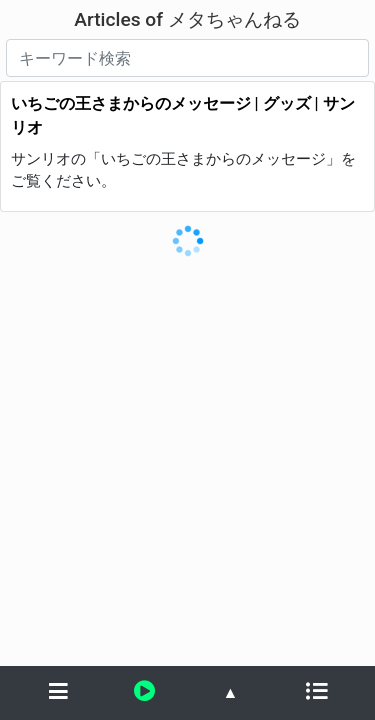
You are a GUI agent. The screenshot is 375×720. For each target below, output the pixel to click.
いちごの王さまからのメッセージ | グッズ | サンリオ (183, 115)
